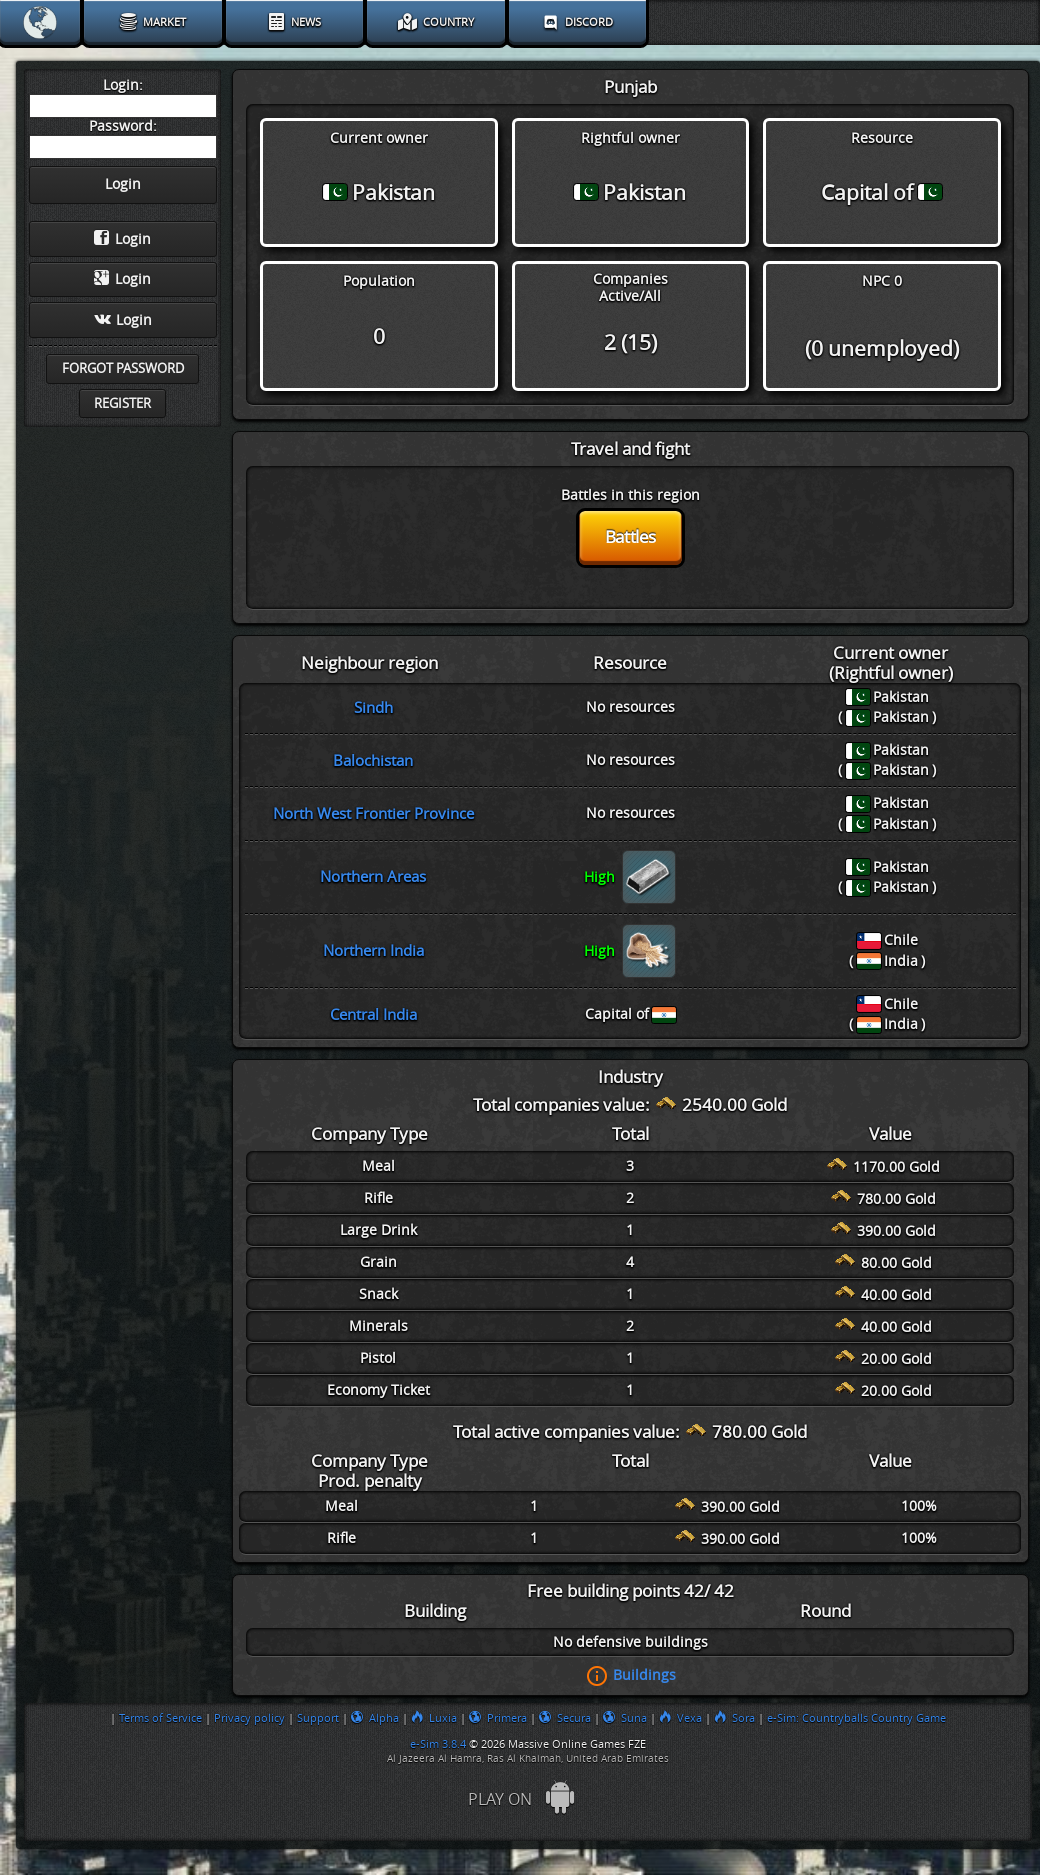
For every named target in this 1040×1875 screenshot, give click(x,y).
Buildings (644, 1675)
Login (122, 239)
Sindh (373, 708)
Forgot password (123, 368)
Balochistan (373, 761)
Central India (373, 1015)
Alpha (375, 1718)
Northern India (373, 951)
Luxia (434, 1718)
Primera (498, 1718)
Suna (625, 1718)
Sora (734, 1718)
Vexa (680, 1718)
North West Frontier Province (373, 814)
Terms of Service (160, 1718)
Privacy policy (249, 1718)
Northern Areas (373, 877)
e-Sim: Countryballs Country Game (856, 1718)
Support (318, 1718)
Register (122, 403)
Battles (630, 537)
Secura (565, 1718)
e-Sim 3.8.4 (438, 1744)
